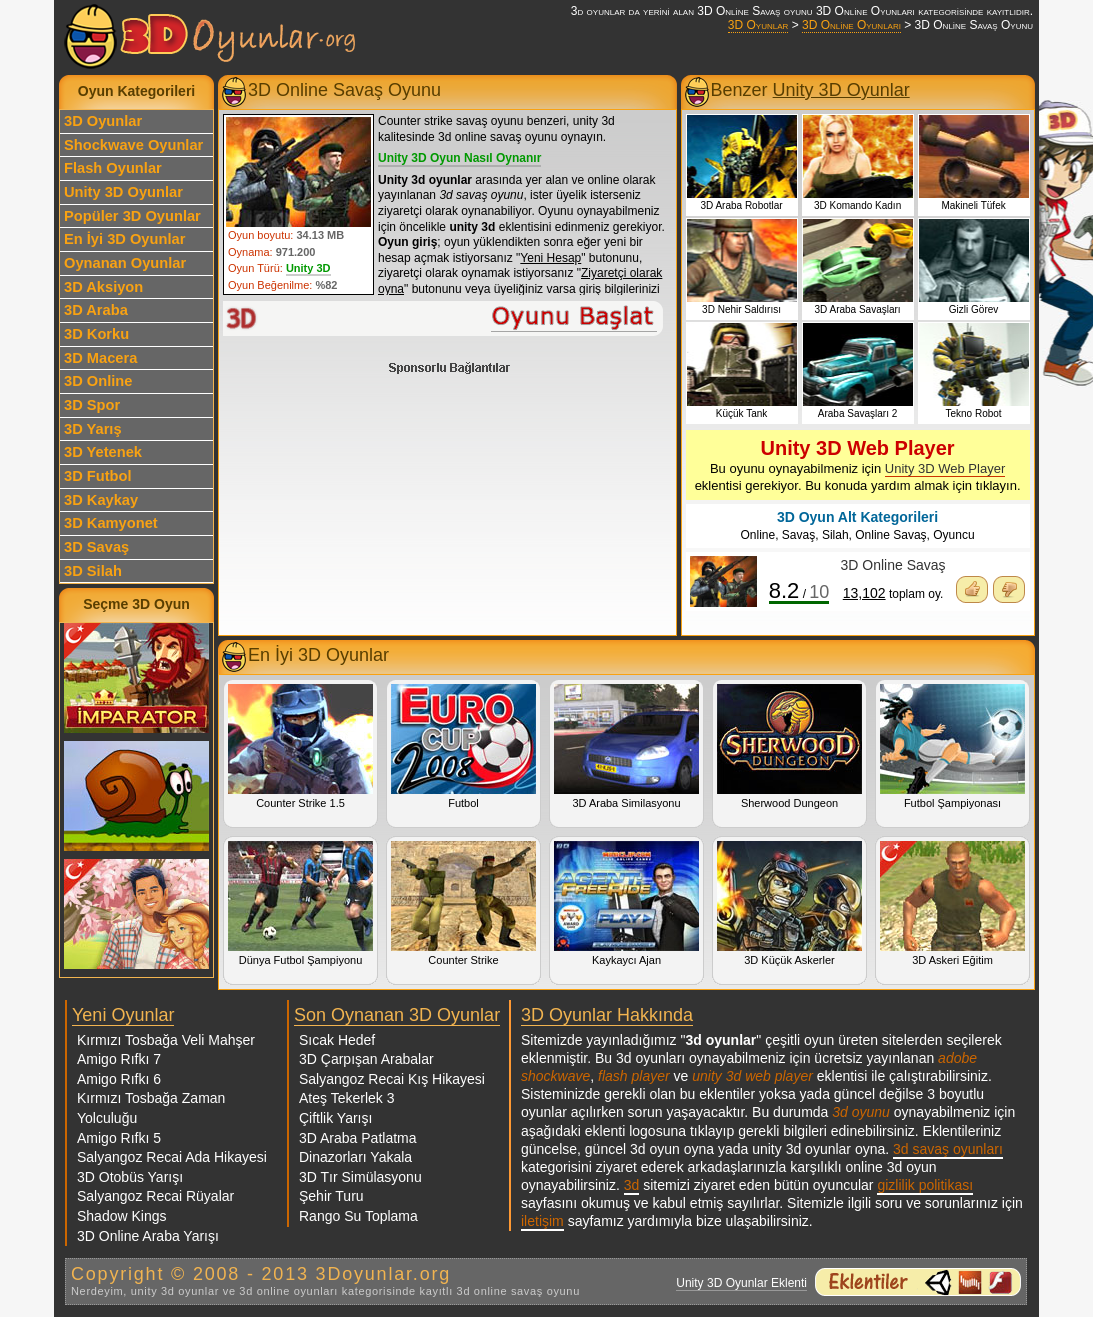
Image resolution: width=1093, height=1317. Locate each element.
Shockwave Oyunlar (133, 145)
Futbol (463, 746)
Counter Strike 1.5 (300, 746)
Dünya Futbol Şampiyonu (300, 903)
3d (632, 1185)
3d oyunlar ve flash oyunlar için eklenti (918, 1282)
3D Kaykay (101, 500)
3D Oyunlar (758, 25)
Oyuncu (953, 535)
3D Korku (96, 334)
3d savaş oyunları (948, 1149)
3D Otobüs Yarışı (130, 1177)
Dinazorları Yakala (355, 1157)
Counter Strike (463, 903)
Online (757, 535)
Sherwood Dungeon (789, 746)
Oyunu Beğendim (972, 589)
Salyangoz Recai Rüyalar (155, 1196)
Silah (835, 535)
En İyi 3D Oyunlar (124, 239)
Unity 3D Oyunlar (123, 192)
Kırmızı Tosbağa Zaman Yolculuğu (151, 1108)
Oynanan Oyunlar (125, 263)
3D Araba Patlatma (358, 1138)
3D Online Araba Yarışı (148, 1236)
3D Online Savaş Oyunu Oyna (443, 318)
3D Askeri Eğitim (952, 903)
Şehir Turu (331, 1196)
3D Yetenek (103, 452)
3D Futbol (98, 476)
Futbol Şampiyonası (952, 746)
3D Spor (92, 405)
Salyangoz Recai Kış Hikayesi (392, 1079)
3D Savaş (96, 547)
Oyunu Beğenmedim (1009, 589)
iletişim (542, 1221)
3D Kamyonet (111, 523)
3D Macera (100, 358)
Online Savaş (890, 535)
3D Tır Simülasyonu (360, 1177)
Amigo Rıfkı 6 (119, 1079)
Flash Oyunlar (113, 168)
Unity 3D (308, 268)
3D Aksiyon (103, 287)
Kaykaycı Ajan (626, 903)
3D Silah (93, 571)
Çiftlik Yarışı (335, 1118)
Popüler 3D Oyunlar (132, 216)
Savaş (798, 535)
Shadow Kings (122, 1216)
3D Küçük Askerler (789, 903)
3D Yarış (93, 429)
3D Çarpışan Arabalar (366, 1059)
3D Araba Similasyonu (626, 746)
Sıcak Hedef (337, 1040)
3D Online (98, 381)
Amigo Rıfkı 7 (119, 1059)
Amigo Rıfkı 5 (119, 1138)
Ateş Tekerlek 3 (346, 1098)
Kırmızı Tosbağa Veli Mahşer (166, 1040)
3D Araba (96, 310)
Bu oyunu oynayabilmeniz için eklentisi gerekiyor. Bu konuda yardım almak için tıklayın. (858, 465)
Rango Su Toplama (358, 1216)
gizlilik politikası (925, 1185)
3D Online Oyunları (851, 25)
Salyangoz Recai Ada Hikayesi (172, 1157)
